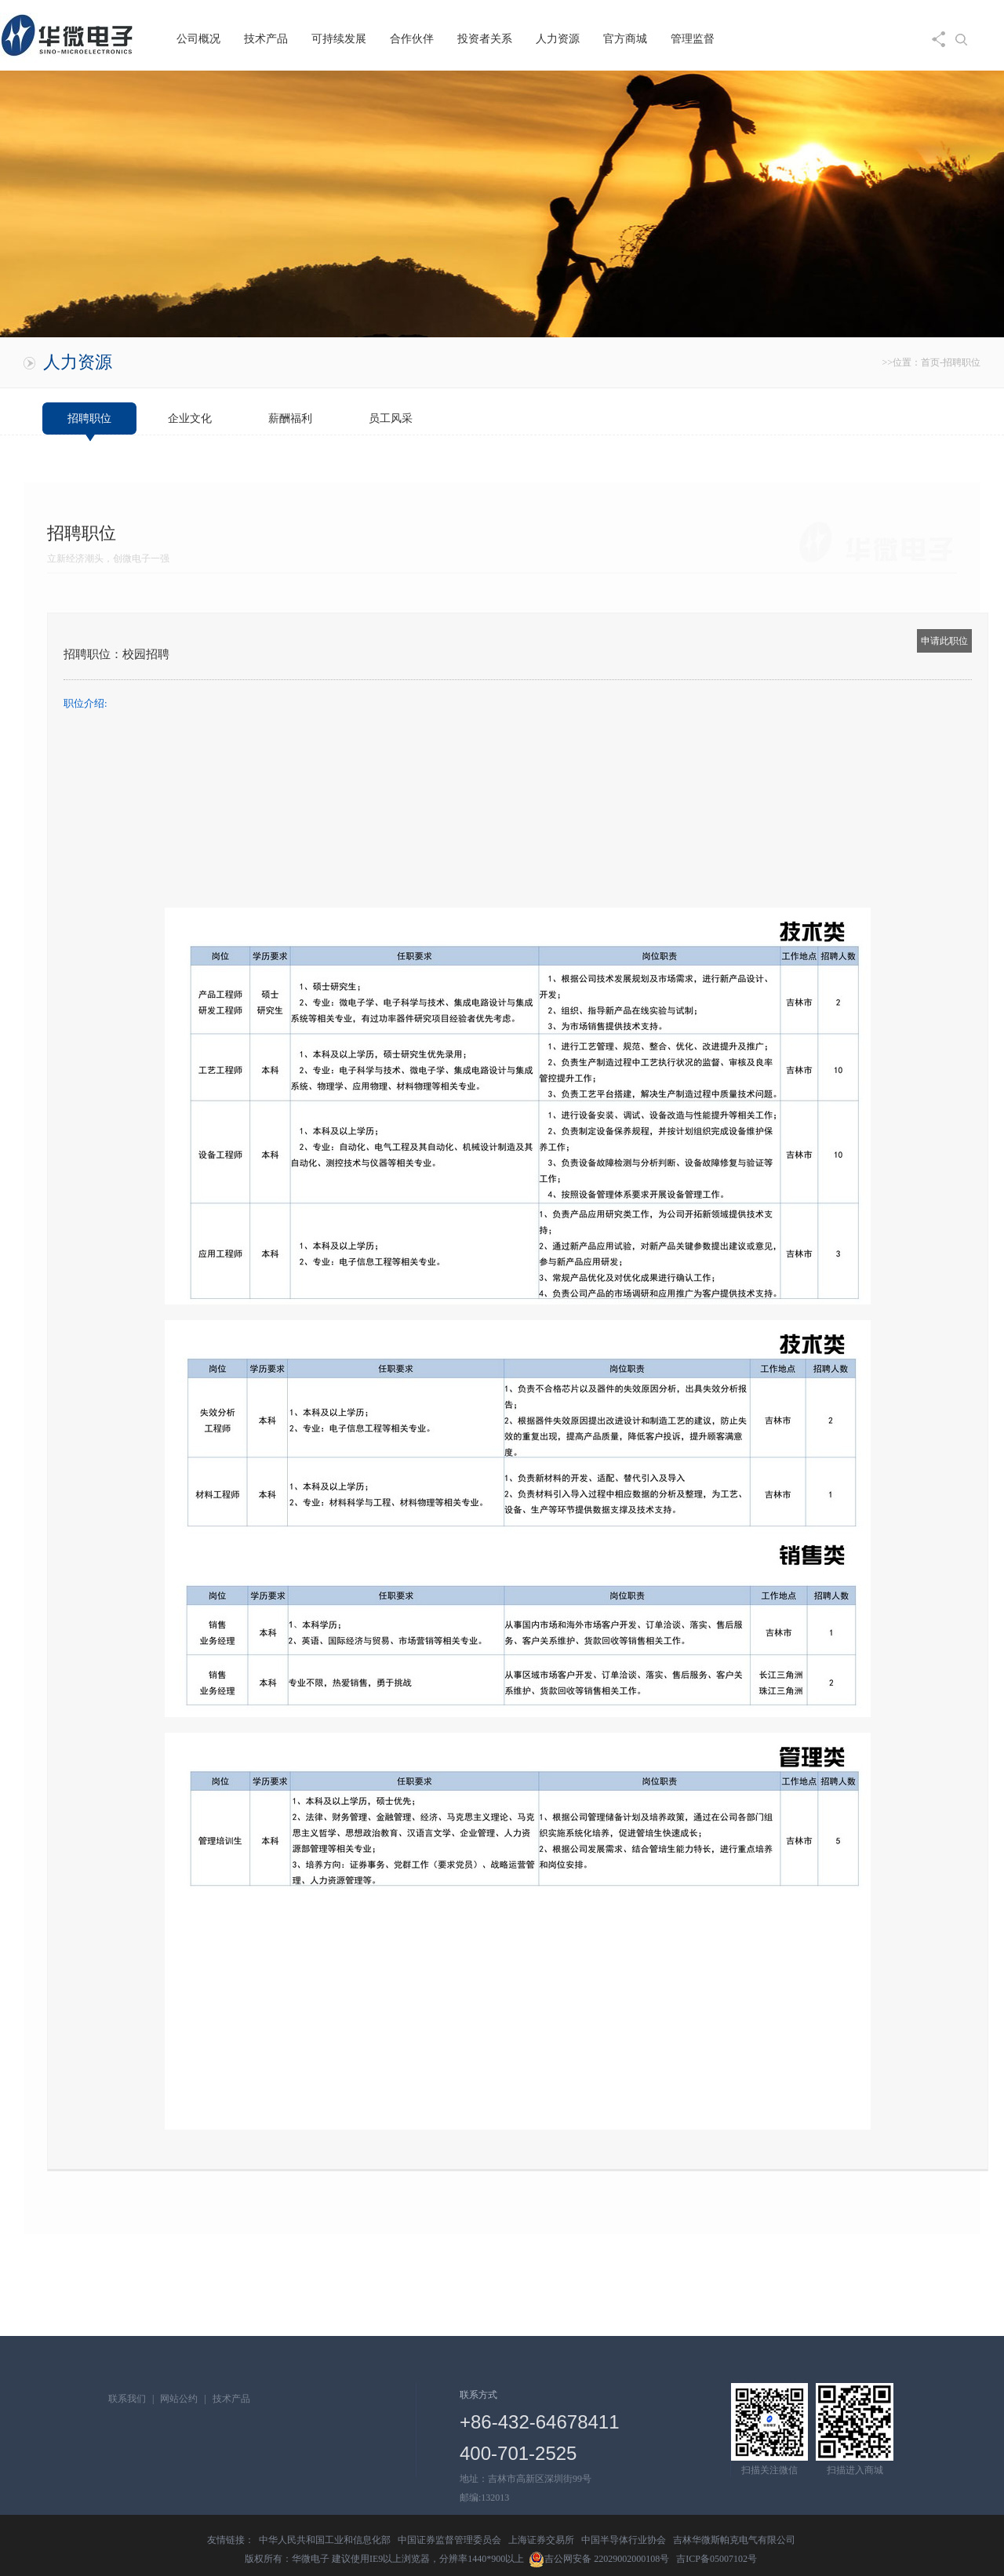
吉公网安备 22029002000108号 (599, 2558)
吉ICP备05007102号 (716, 2558)
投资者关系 (484, 39)
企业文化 (190, 418)
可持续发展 (338, 39)
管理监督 (693, 39)
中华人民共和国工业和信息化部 (325, 2539)
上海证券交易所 (541, 2539)
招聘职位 (961, 362)
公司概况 (198, 39)
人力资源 (558, 39)
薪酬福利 (290, 418)
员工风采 (391, 418)
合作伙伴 (412, 39)
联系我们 (127, 2398)
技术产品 (266, 39)
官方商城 (625, 39)
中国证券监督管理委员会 (449, 2539)
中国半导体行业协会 (623, 2539)
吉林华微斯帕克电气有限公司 (734, 2539)
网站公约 (179, 2398)
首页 (930, 362)
